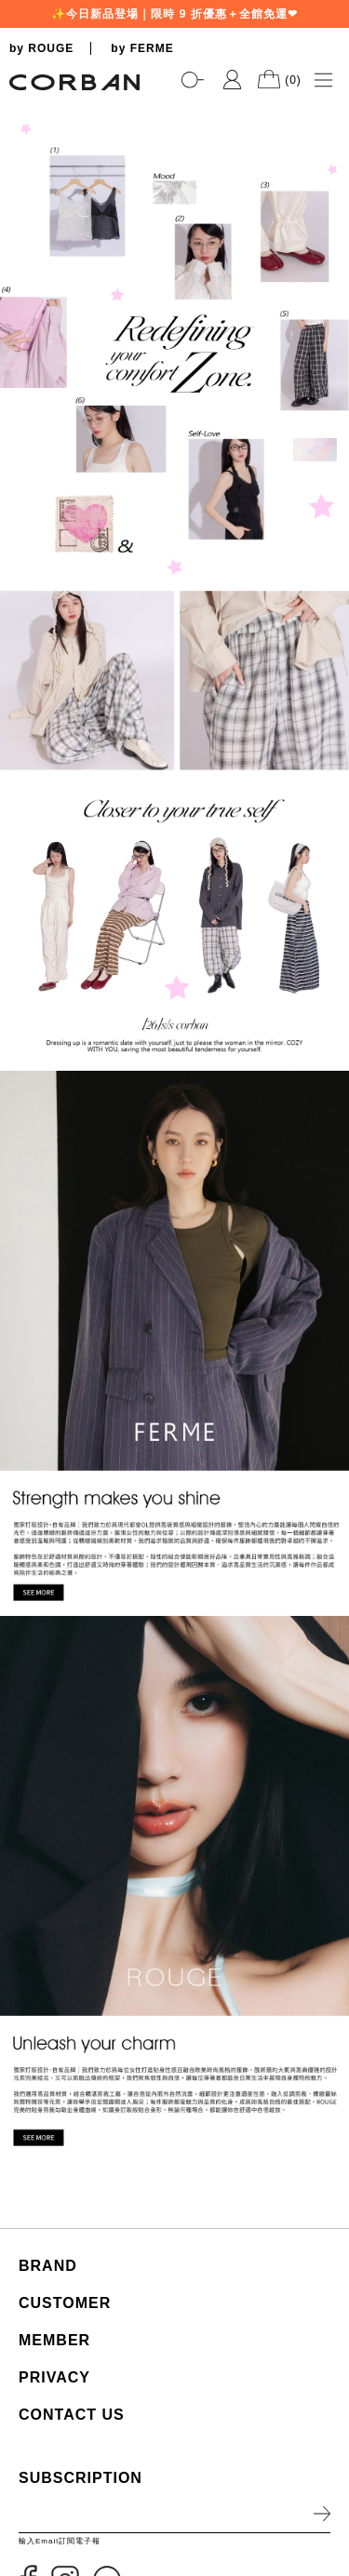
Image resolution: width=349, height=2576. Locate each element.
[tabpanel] (174, 102)
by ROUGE (41, 48)
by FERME (142, 48)
